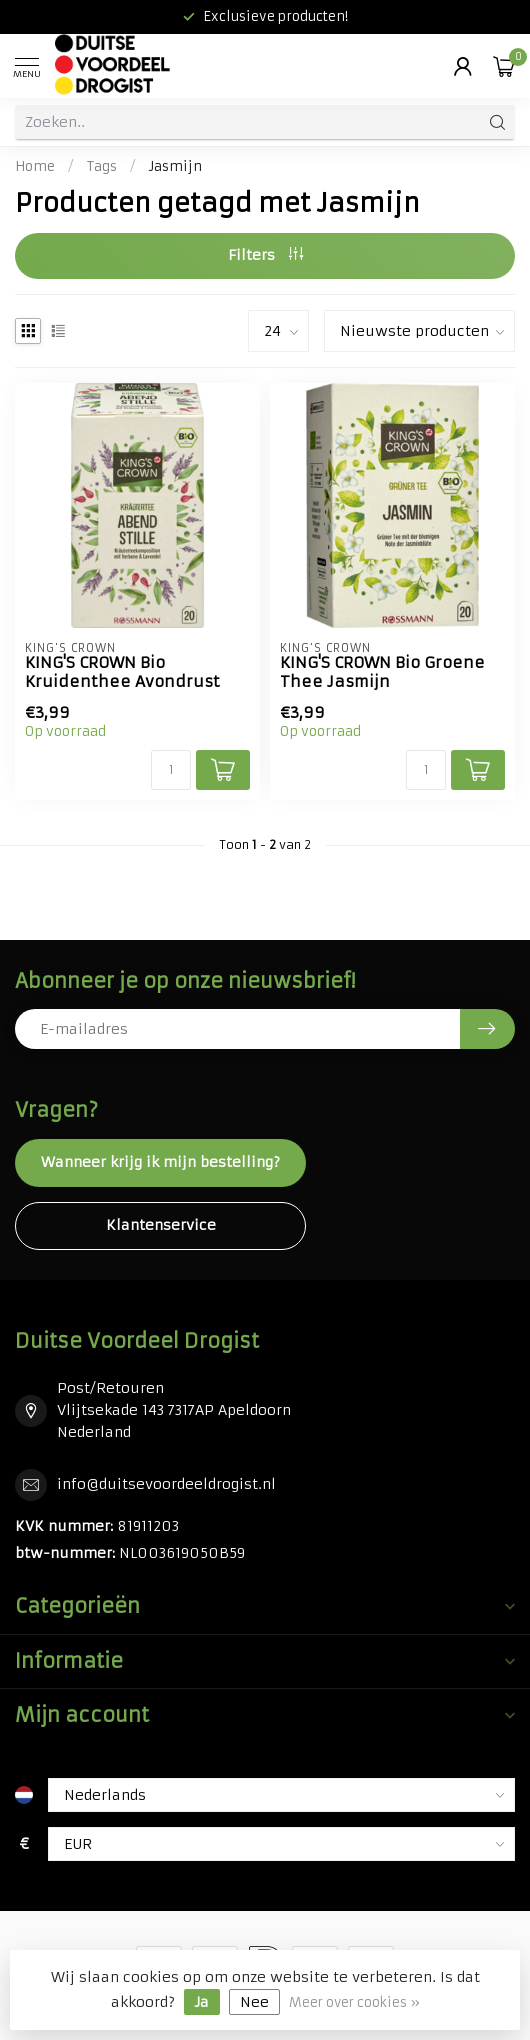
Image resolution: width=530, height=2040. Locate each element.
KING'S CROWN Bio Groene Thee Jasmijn (382, 672)
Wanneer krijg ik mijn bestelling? (160, 1162)
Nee (254, 2002)
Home (35, 166)
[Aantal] (171, 770)
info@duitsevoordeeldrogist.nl (166, 1484)
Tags (102, 166)
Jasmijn (175, 166)
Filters (265, 255)
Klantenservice (161, 1225)
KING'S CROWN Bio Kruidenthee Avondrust (122, 672)
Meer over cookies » (354, 2002)
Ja (202, 2002)
